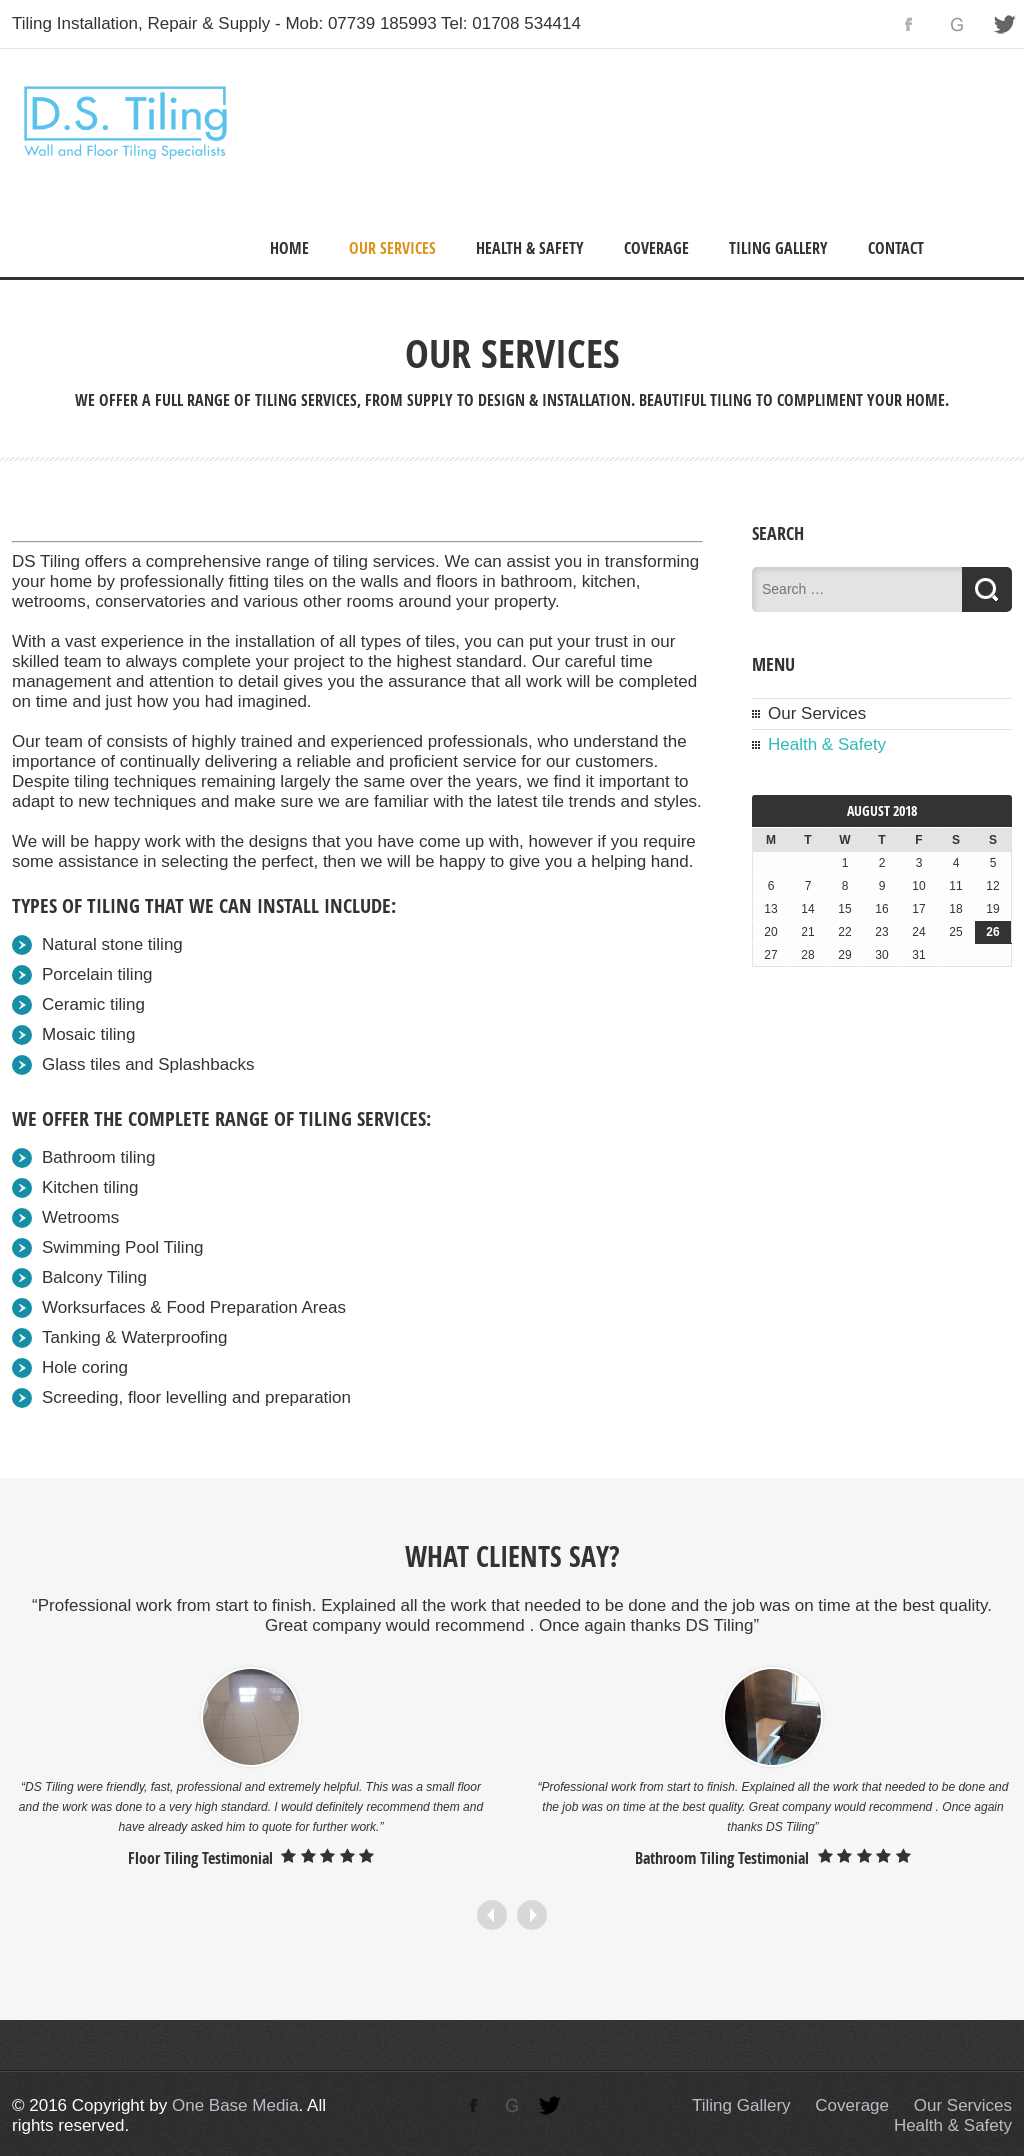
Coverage (656, 248)
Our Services (392, 248)
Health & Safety (530, 248)
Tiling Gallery (778, 248)
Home (289, 248)
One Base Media (235, 2105)
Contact (896, 248)
